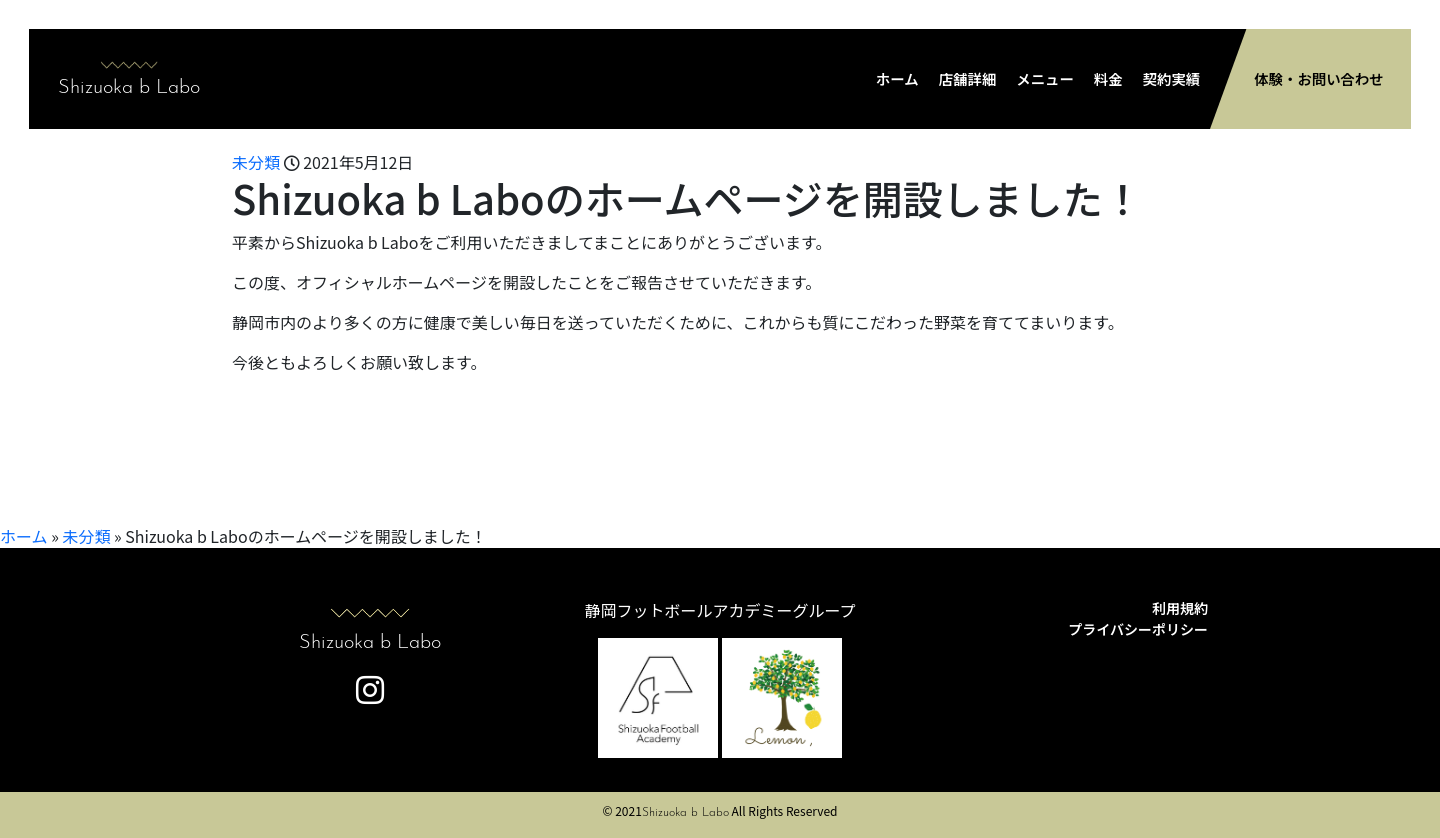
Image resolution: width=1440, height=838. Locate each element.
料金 (1108, 78)
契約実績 (1172, 78)
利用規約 (1180, 608)
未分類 (256, 162)
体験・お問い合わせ (1319, 78)
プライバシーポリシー (1138, 629)
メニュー (1045, 78)
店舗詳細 (968, 78)
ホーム (897, 78)
